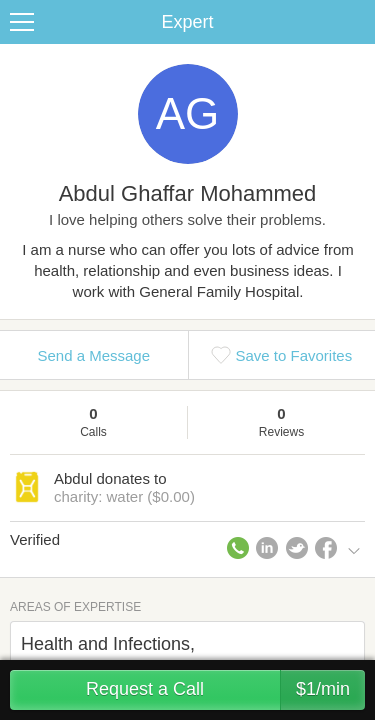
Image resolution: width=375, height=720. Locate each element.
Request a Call (225, 690)
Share (355, 22)
